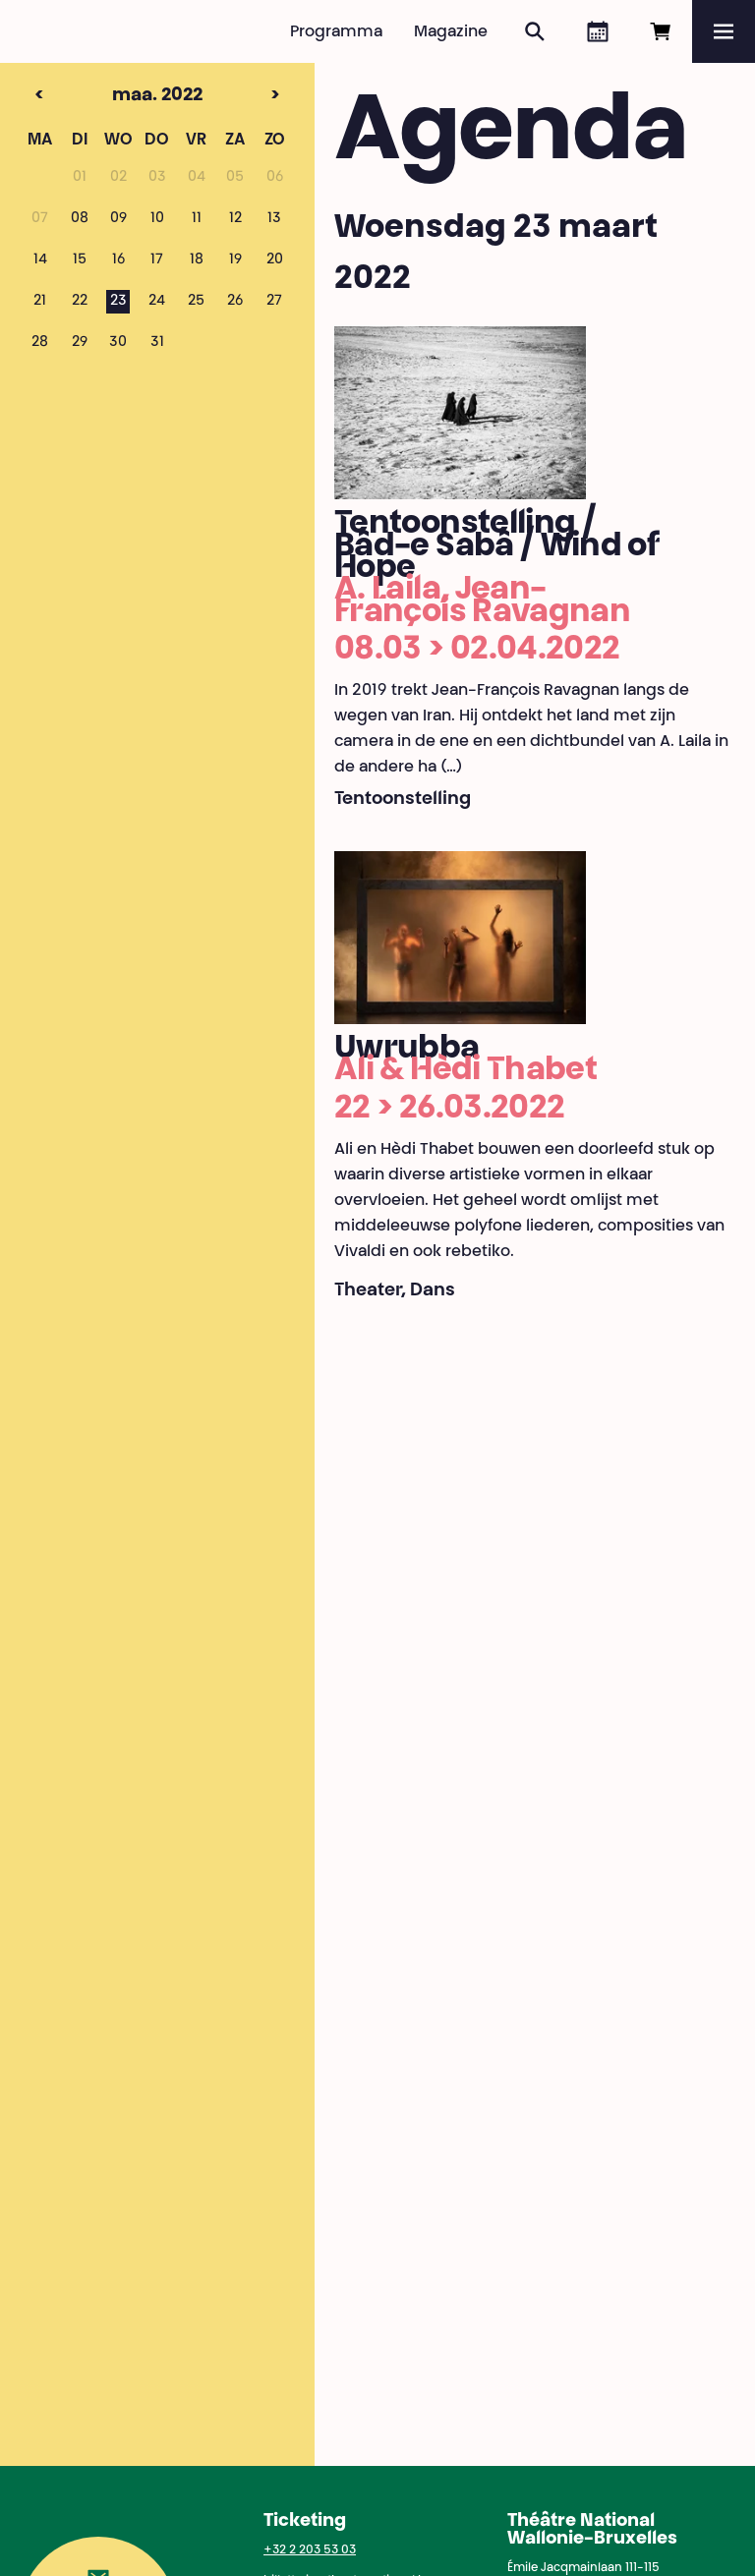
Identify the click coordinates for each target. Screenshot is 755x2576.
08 (79, 219)
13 (274, 219)
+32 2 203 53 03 (309, 2550)
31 (157, 343)
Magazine (451, 32)
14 (40, 260)
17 (156, 260)
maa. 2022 (118, 96)
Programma (336, 32)
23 (118, 302)
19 (235, 260)
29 (79, 343)
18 (196, 260)
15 (80, 260)
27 (274, 302)
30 (118, 343)
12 (235, 219)
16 (118, 260)
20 (274, 260)
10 (157, 219)
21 (39, 302)
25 (196, 302)
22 (79, 302)
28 (39, 343)
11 (197, 219)
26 (235, 302)
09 (118, 219)
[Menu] (723, 31)
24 (156, 302)
